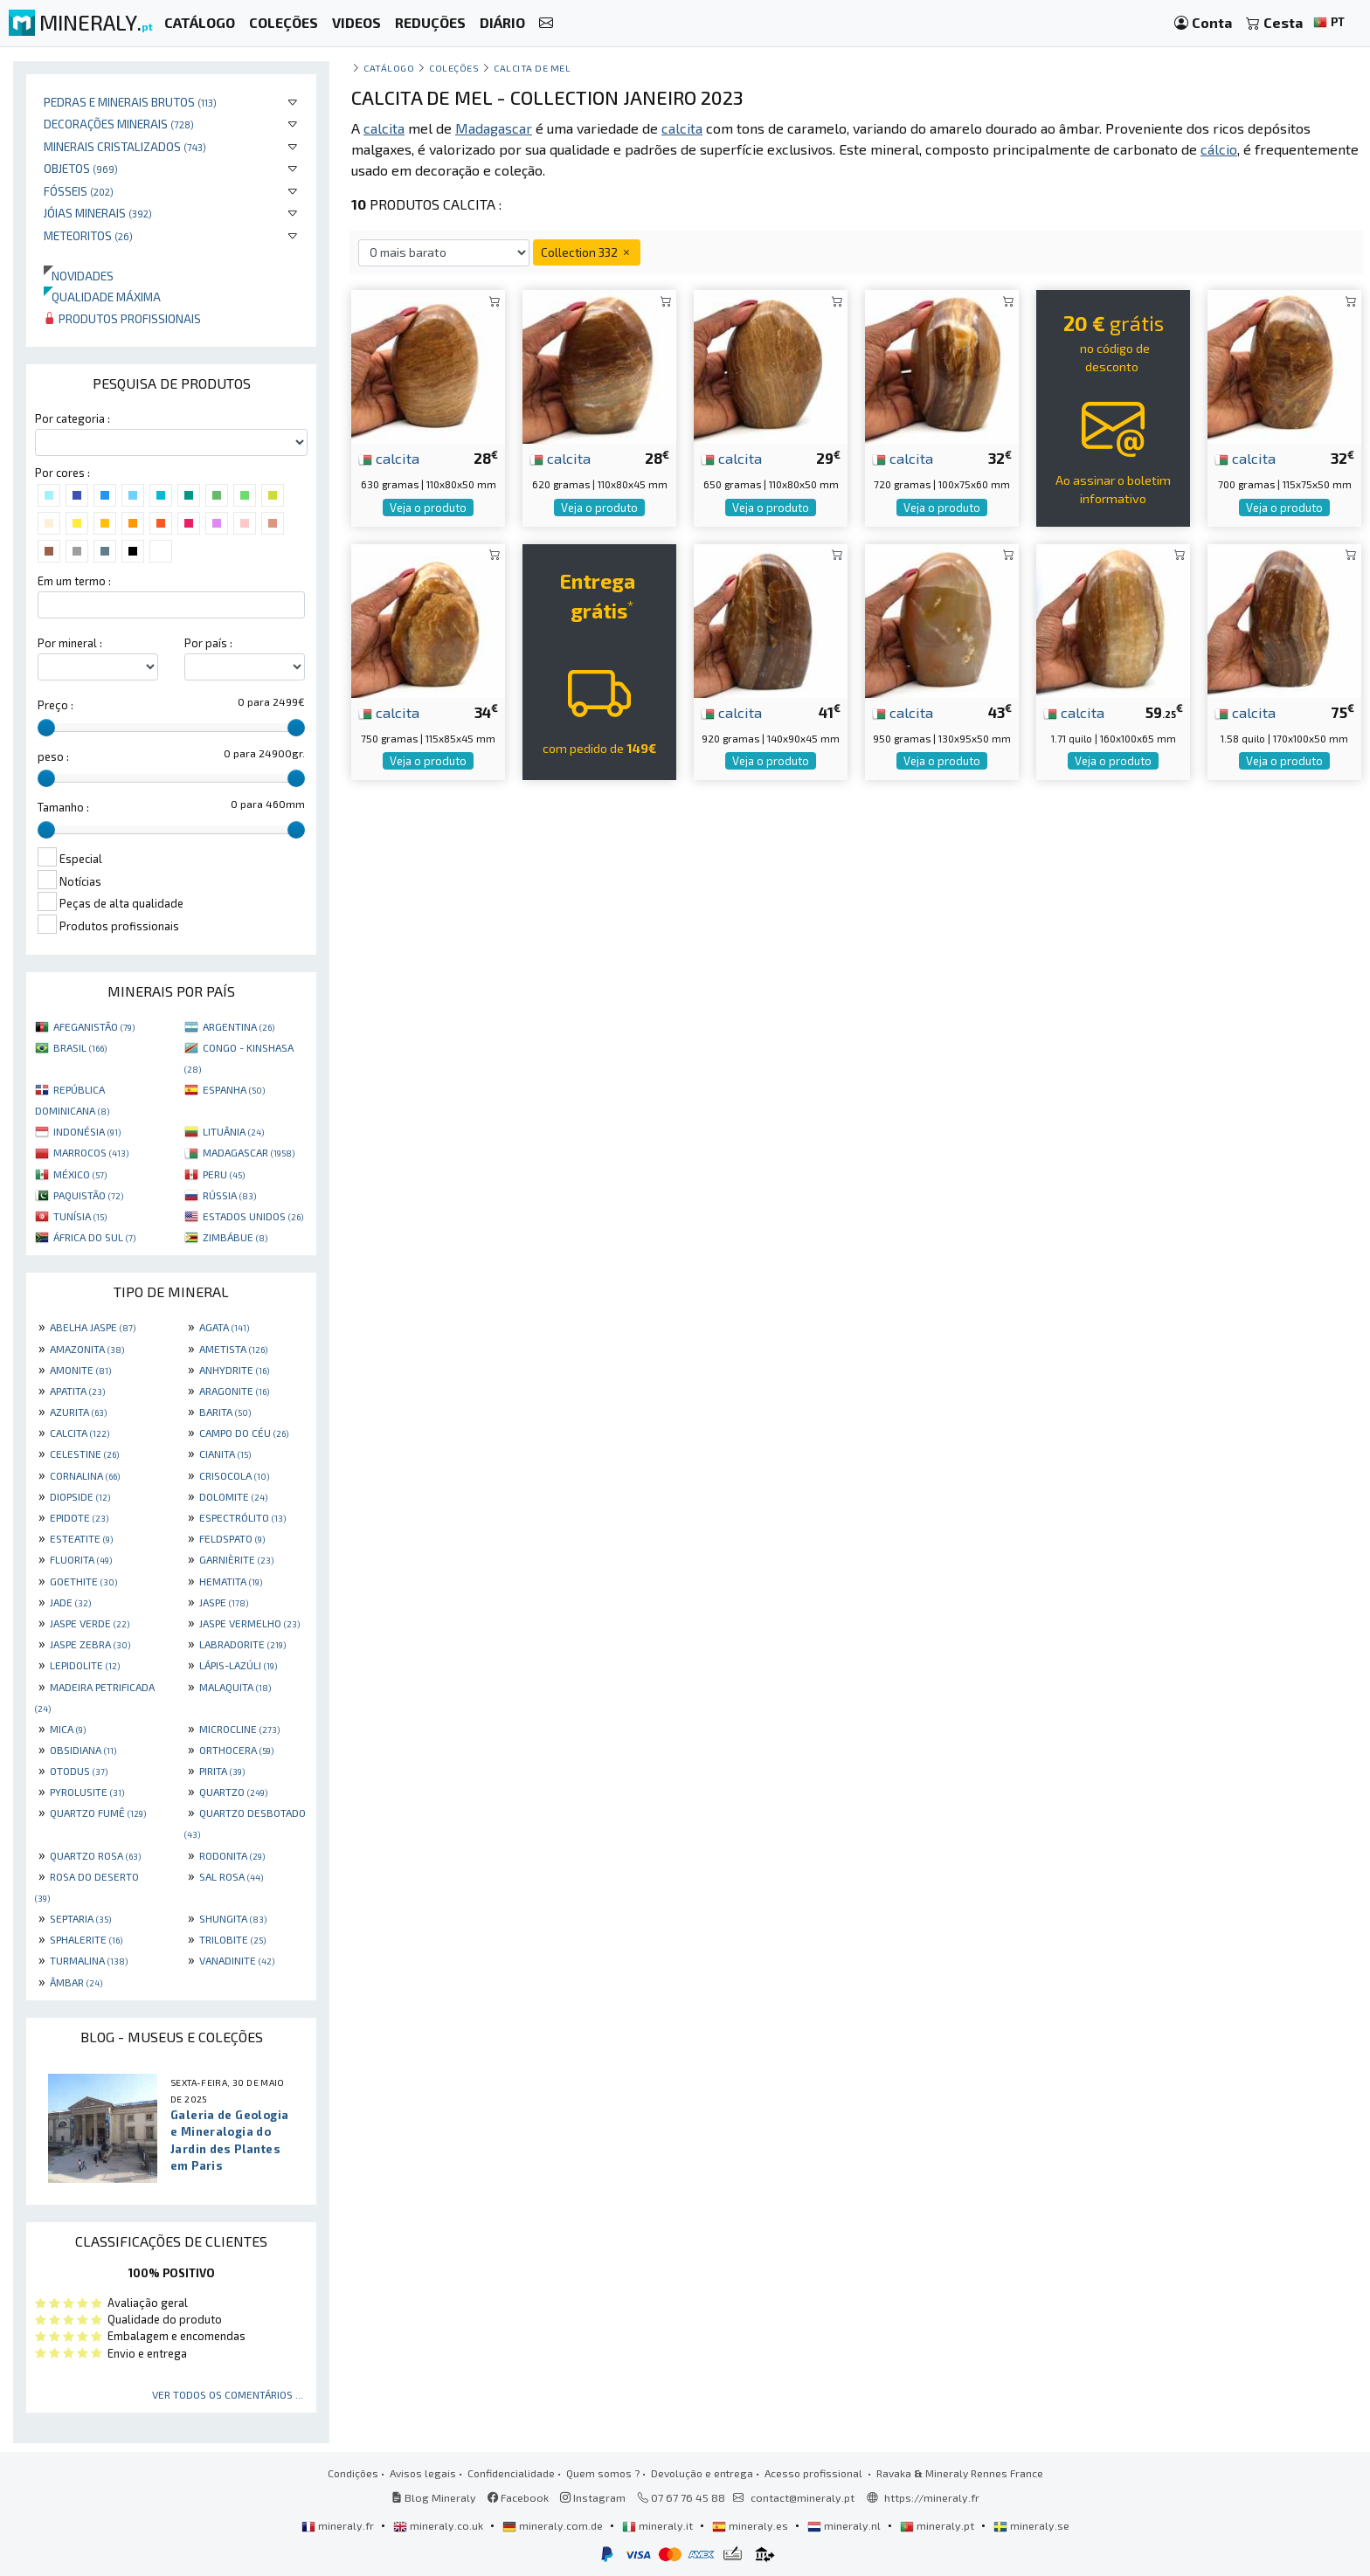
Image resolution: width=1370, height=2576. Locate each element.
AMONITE (80, 1370)
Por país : (208, 643)
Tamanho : (63, 807)
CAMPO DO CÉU (243, 1432)
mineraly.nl (845, 2525)
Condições (353, 2473)
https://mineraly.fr (931, 2497)
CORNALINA (85, 1475)
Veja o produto (428, 508)
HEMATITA (230, 1581)
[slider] (46, 727)
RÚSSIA (229, 1195)
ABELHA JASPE (92, 1327)
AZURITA (78, 1411)
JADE (70, 1602)
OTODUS (78, 1771)
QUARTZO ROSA (95, 1855)
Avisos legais (423, 2473)
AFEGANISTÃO (94, 1026)
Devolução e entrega (702, 2473)
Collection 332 (587, 252)
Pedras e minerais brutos (130, 101)
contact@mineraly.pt (803, 2497)
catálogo (388, 67)
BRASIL (80, 1047)
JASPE (223, 1602)
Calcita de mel (532, 67)
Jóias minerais (98, 212)
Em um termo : (74, 581)
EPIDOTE (79, 1517)
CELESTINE (84, 1453)
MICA (68, 1729)
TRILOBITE (232, 1939)
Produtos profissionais (122, 318)
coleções (454, 67)
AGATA (224, 1327)
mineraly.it (658, 2525)
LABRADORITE (242, 1644)
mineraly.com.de (553, 2525)
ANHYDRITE (234, 1370)
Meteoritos (88, 235)
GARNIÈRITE (236, 1559)
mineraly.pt (938, 2525)
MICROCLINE (239, 1729)
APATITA (77, 1391)
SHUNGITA (232, 1918)
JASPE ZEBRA (90, 1644)
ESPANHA (234, 1089)
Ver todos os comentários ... (227, 2394)
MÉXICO (80, 1174)
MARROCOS (90, 1152)
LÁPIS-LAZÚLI (238, 1665)
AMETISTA (233, 1349)
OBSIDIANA (83, 1750)
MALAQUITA (235, 1687)
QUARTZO (233, 1791)
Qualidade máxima (102, 296)
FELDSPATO (232, 1538)
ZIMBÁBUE (235, 1237)
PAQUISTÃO (88, 1195)
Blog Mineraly (433, 2497)
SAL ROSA (231, 1876)
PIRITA (222, 1771)
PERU (224, 1174)
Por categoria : (72, 418)
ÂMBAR (76, 1982)
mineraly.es (751, 2525)
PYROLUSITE (87, 1791)
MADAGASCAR (248, 1152)
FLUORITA (81, 1559)
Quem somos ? (603, 2473)
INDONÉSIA (87, 1131)
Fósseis (79, 190)
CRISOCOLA (234, 1475)
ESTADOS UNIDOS (253, 1216)
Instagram (593, 2497)
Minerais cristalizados (125, 146)
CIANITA (225, 1453)
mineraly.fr (339, 2525)
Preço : (55, 705)
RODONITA (232, 1855)
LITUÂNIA (233, 1131)
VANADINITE (236, 1960)
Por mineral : (70, 643)
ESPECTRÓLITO (242, 1517)
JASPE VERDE (89, 1623)
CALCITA (79, 1432)
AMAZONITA (87, 1349)
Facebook (518, 2497)
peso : (53, 756)
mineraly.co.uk (439, 2525)
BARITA (225, 1411)
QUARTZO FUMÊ (98, 1812)
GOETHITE (83, 1581)
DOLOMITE (233, 1496)
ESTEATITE (81, 1538)
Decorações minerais (119, 123)
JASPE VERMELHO (249, 1623)
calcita (388, 457)
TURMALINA (89, 1960)
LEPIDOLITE (85, 1665)
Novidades (79, 275)
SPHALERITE (86, 1939)
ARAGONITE (234, 1391)
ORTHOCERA (236, 1750)
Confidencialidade (511, 2473)
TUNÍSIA (80, 1216)
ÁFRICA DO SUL (94, 1237)
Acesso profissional (815, 2473)
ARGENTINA (238, 1026)
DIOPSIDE (80, 1496)
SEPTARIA (80, 1918)
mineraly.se (1031, 2525)
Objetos (81, 168)
